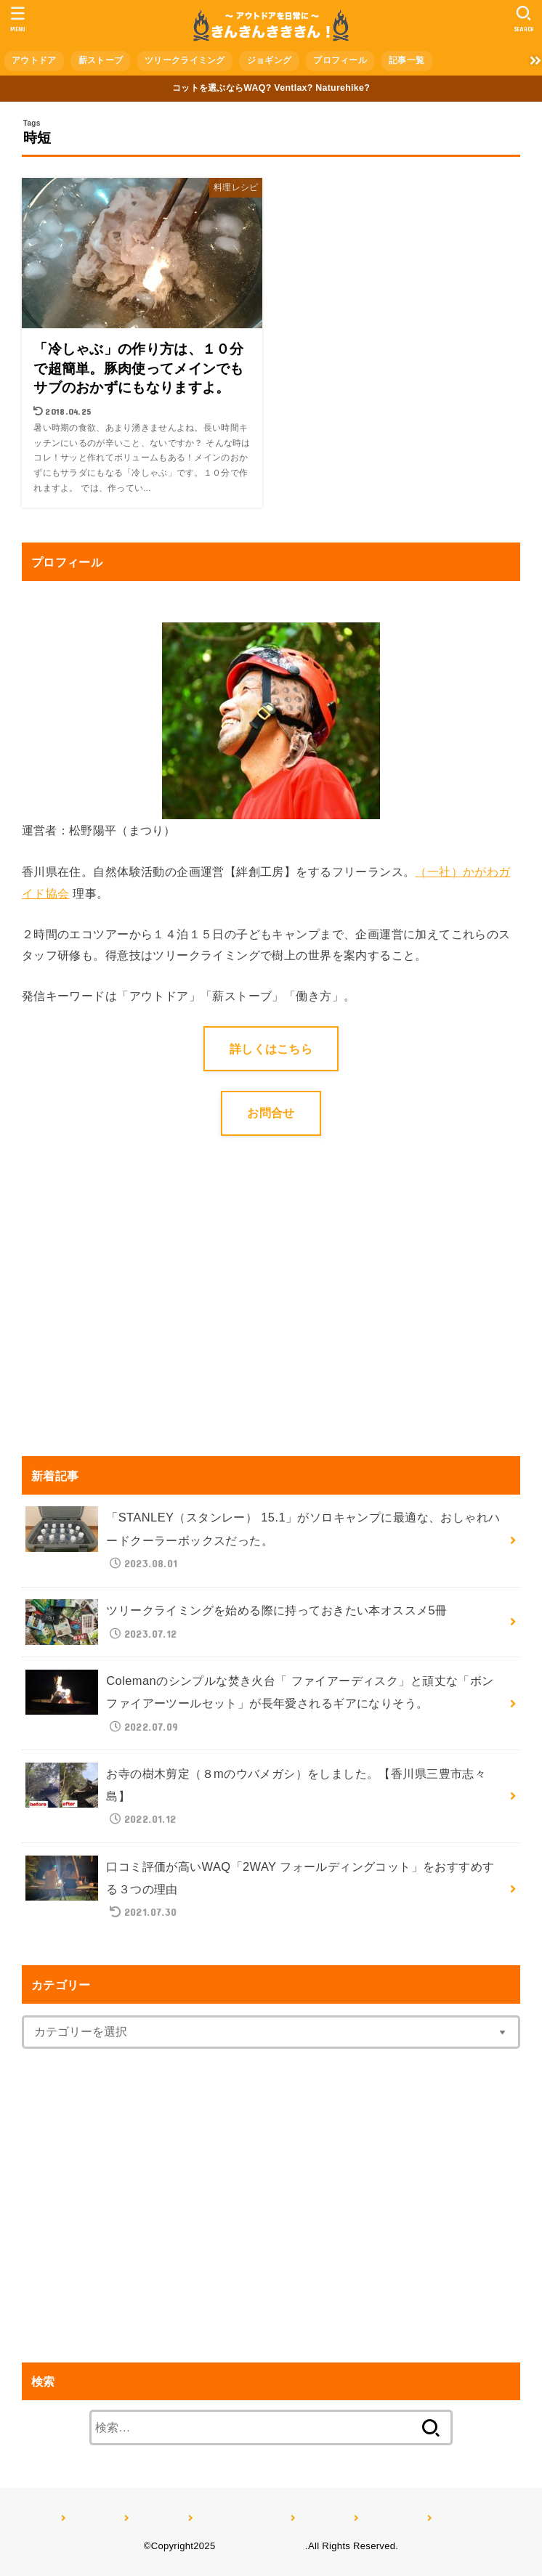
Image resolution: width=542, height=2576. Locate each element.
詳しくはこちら (271, 1048)
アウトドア (34, 60)
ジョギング (269, 60)
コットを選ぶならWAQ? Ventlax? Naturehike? (271, 88)
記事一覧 (406, 60)
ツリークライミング (185, 60)
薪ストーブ (101, 60)
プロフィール (340, 60)
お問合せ (270, 1112)
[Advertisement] (144, 1317)
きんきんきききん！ (261, 2545)
